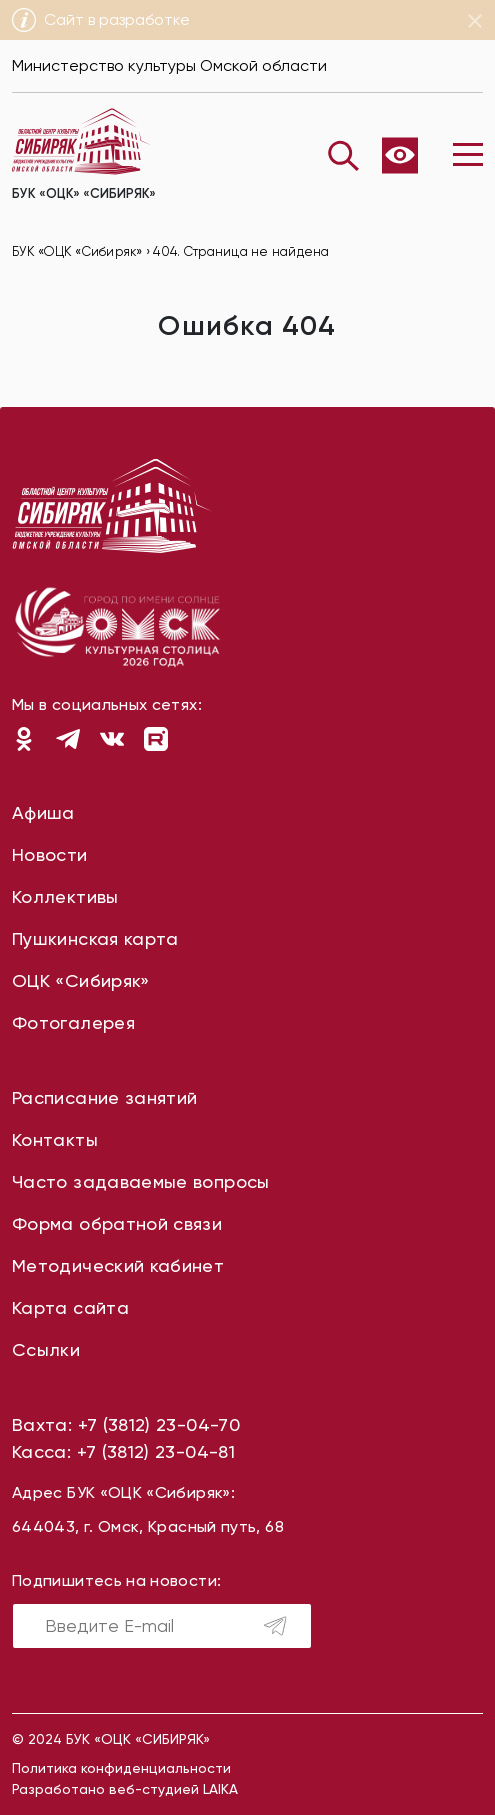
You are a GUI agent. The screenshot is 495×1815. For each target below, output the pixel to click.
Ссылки (46, 1349)
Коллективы (65, 896)
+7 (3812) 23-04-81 (156, 1451)
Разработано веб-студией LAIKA (125, 1789)
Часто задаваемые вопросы (141, 1181)
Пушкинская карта (95, 938)
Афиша (43, 812)
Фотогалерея (73, 1022)
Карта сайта (70, 1307)
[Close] (475, 21)
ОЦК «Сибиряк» (81, 980)
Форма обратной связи (117, 1223)
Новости (50, 854)
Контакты (55, 1139)
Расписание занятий (104, 1097)
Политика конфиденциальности (121, 1768)
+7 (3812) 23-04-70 (159, 1424)
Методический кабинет (118, 1265)
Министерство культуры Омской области (169, 65)
